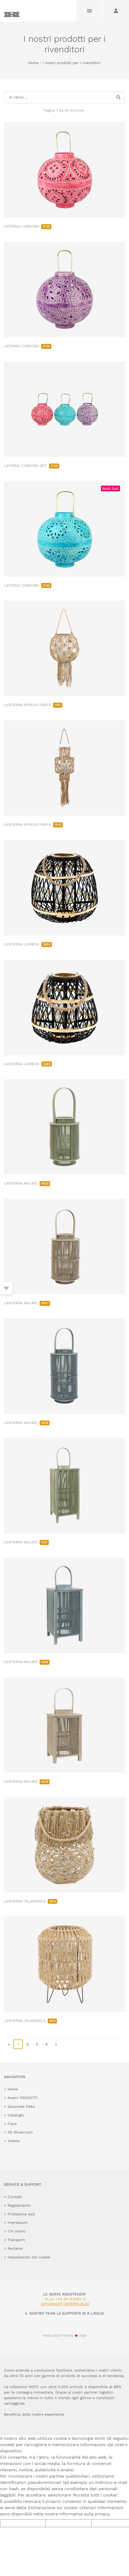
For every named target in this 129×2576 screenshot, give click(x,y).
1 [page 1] (18, 2044)
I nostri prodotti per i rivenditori (72, 63)
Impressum (18, 2222)
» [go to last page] (56, 2044)
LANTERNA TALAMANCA (30, 1901)
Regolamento (19, 2205)
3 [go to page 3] (37, 2044)
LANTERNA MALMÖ (27, 1183)
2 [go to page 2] (27, 2044)
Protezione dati (21, 2214)
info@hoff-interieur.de (65, 2304)
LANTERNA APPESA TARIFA (33, 705)
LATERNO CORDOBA (27, 226)
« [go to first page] (9, 2044)
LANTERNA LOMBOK (28, 944)
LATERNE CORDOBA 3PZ (31, 466)
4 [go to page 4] (46, 2044)
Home (33, 63)
